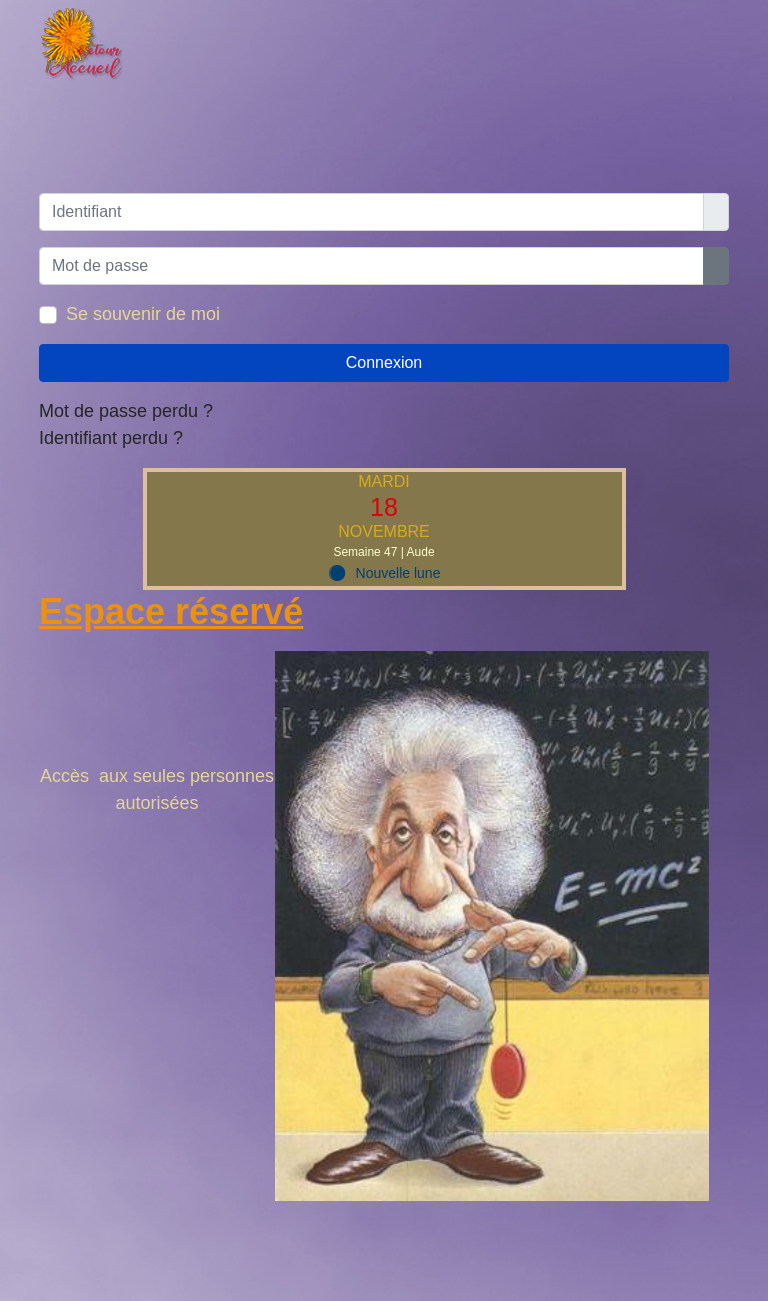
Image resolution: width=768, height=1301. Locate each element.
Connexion (384, 362)
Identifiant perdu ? (111, 438)
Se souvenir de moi (143, 314)
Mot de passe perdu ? (126, 411)
